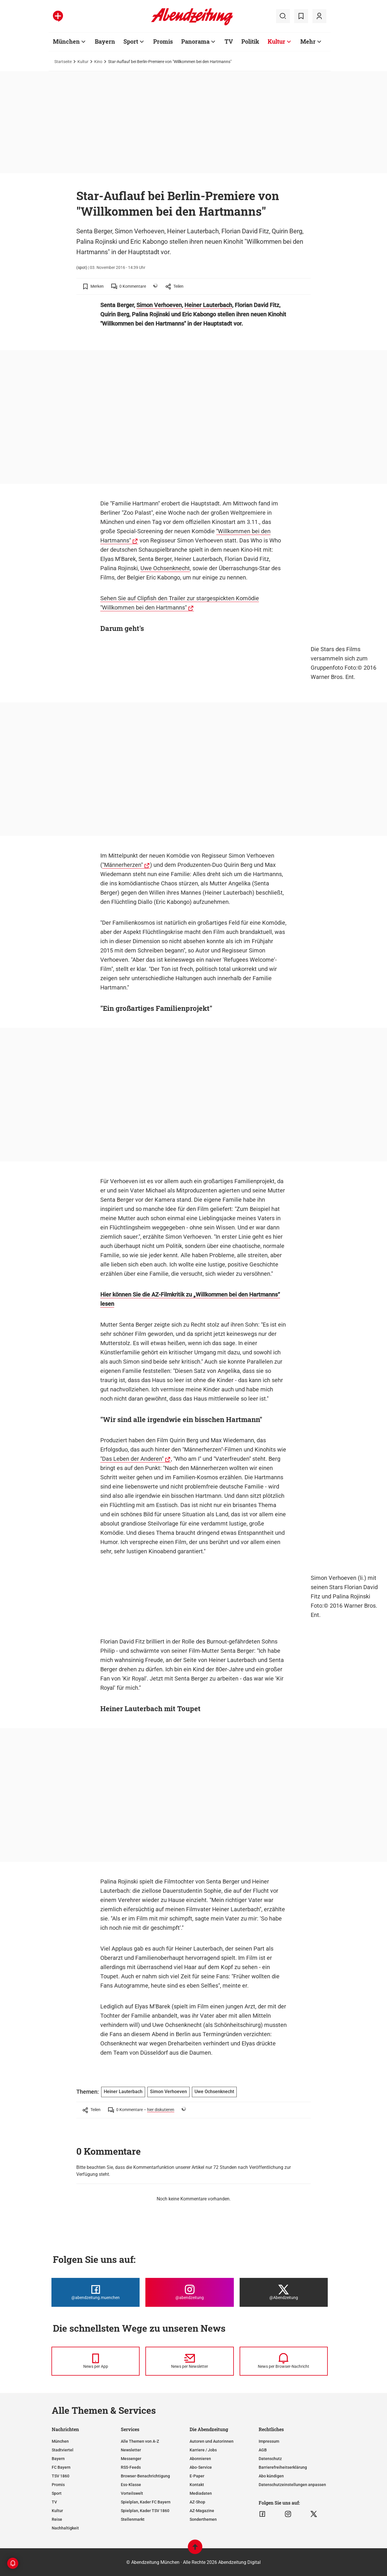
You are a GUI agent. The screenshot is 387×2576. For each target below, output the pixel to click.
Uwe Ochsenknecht (165, 568)
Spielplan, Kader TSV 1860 (145, 2510)
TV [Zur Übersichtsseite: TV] (229, 41)
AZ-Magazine (202, 2510)
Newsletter (131, 2450)
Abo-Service (201, 2467)
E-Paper (197, 2476)
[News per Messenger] (95, 2361)
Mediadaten (201, 2493)
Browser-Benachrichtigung (145, 2476)
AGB (263, 2450)
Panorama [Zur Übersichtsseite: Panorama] (195, 41)
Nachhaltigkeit (65, 2528)
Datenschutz (270, 2458)
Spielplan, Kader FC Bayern (146, 2502)
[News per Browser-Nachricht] (284, 2361)
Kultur (82, 61)
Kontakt (197, 2484)
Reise (57, 2519)
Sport (57, 2493)
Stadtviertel (62, 2450)
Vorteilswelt (132, 2493)
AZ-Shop (197, 2502)
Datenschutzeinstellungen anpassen (292, 2484)
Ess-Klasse (131, 2484)
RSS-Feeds (131, 2467)
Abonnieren (200, 2458)
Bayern (58, 2458)
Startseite (63, 61)
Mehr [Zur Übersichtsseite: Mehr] (308, 41)
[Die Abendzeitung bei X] (284, 2292)
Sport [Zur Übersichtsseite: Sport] (130, 41)
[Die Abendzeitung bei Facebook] (95, 2292)
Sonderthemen (203, 2519)
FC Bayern (61, 2467)
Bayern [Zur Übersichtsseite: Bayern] (105, 41)
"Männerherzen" (122, 864)
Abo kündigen (271, 2476)
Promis (58, 2484)
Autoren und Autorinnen (212, 2441)
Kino (98, 61)
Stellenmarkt (133, 2519)
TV (54, 2502)
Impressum (269, 2441)
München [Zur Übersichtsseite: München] (66, 41)
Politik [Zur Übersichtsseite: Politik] (250, 41)
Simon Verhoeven (159, 305)
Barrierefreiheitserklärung (283, 2467)
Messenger (131, 2458)
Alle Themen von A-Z (140, 2441)
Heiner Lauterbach (208, 305)
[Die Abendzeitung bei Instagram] (189, 2292)
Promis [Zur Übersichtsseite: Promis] (163, 41)
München (60, 2441)
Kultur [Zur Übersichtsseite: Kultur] (276, 41)
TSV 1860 (60, 2476)
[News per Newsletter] (189, 2361)
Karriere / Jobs (203, 2450)
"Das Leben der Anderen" (132, 1458)
